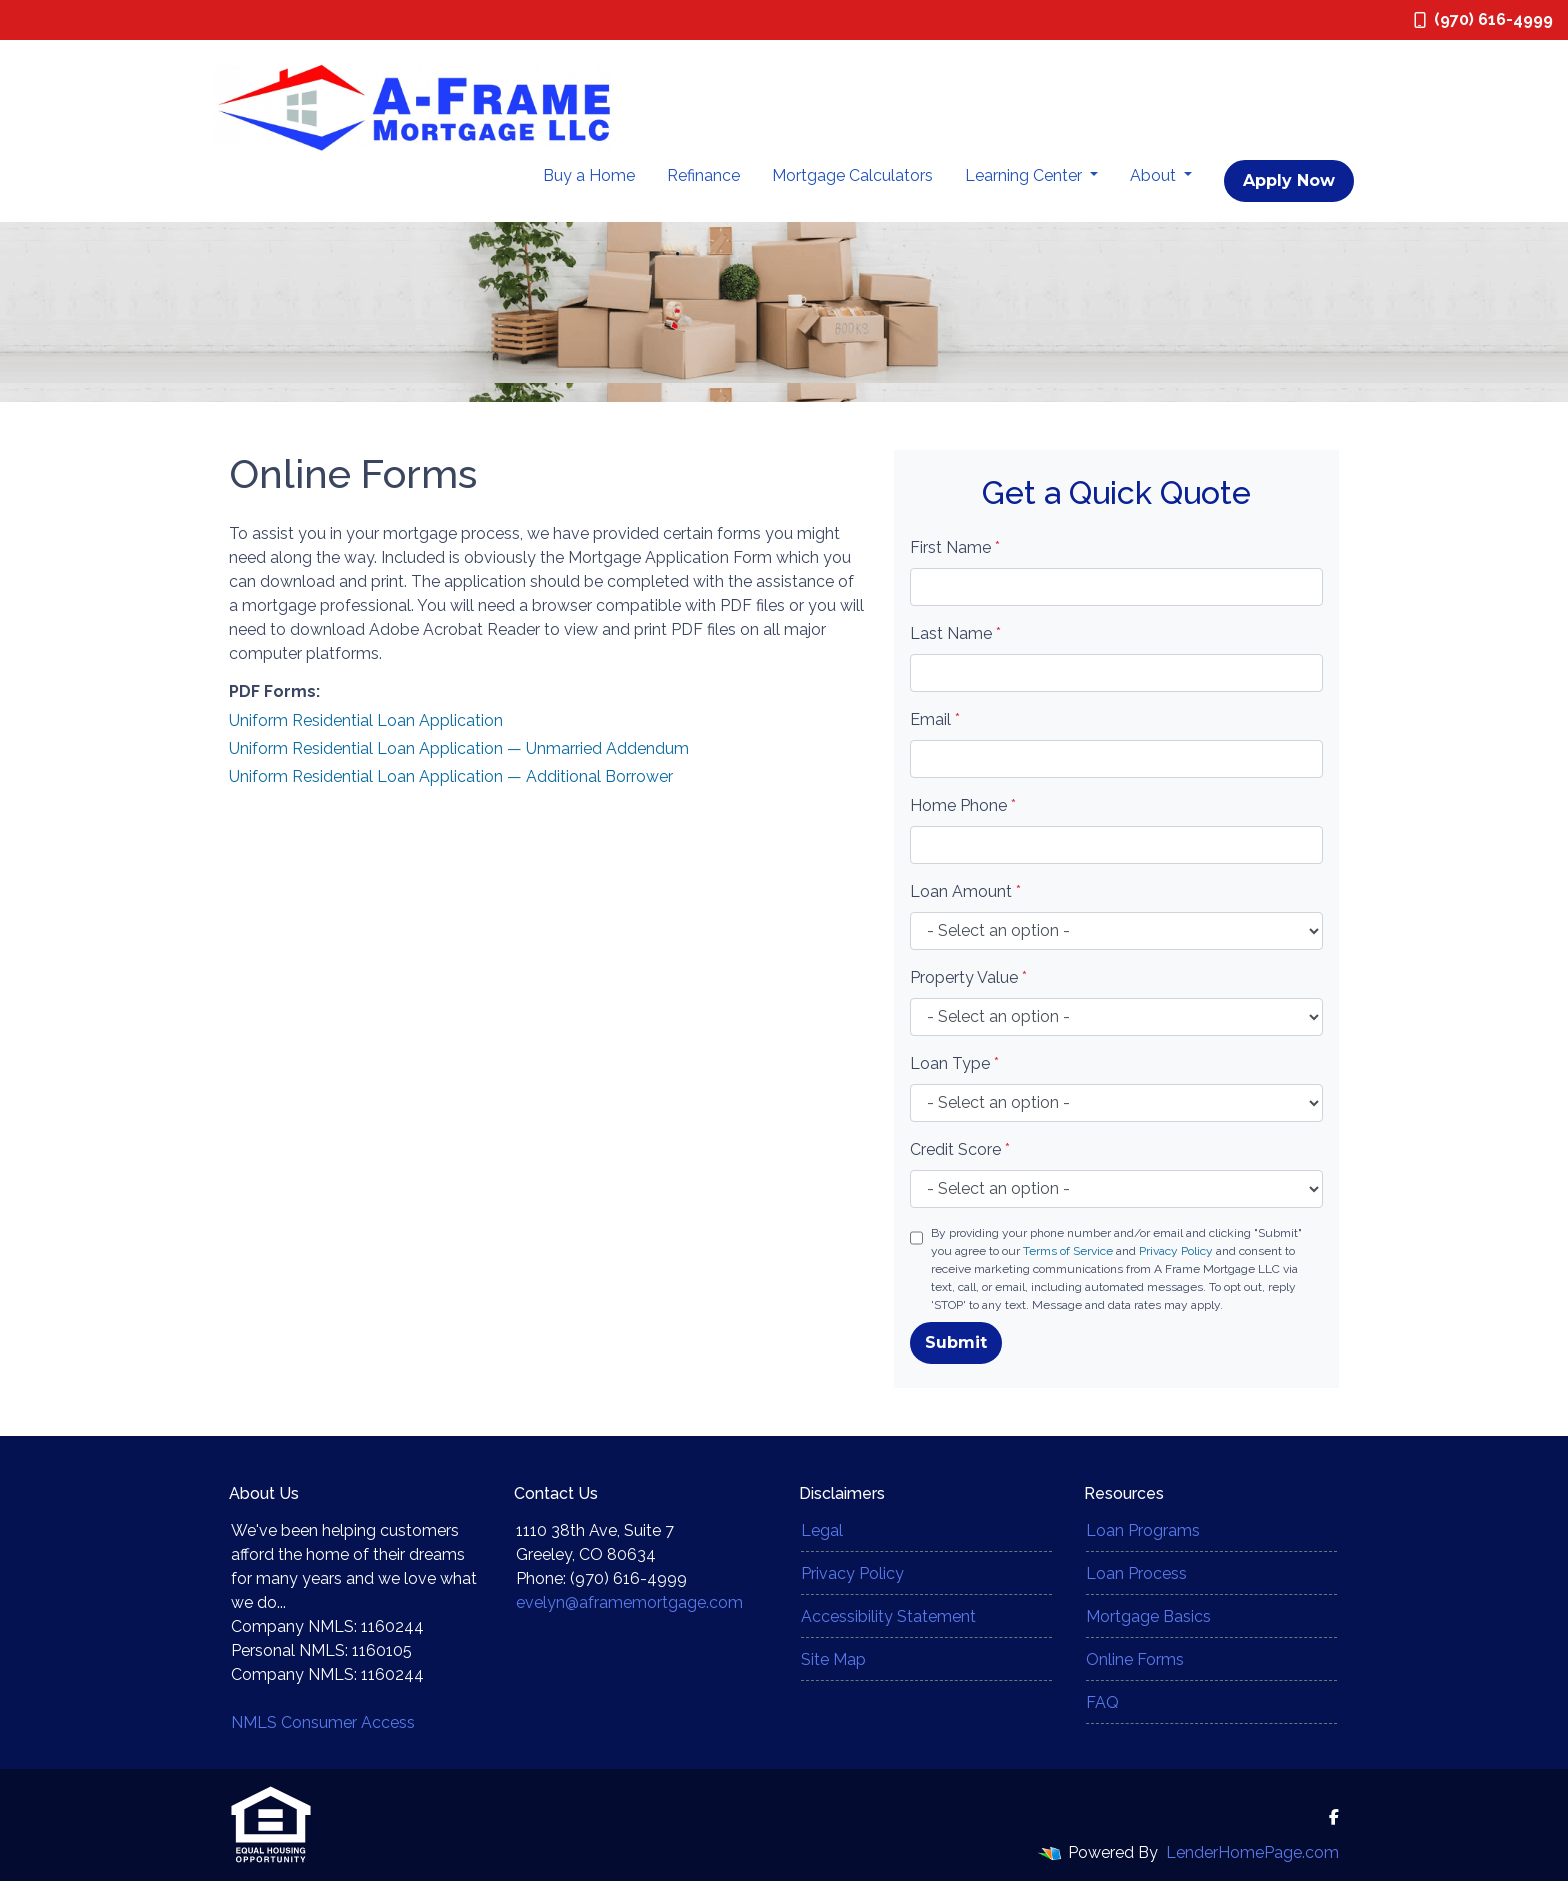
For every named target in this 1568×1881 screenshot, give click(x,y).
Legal (822, 1530)
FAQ (1102, 1702)
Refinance (703, 175)
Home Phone (963, 805)
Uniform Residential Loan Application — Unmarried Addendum (459, 748)
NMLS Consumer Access (323, 1722)
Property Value (968, 977)
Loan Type (954, 1063)
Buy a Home (589, 175)
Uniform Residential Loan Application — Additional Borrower (451, 776)
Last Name (955, 633)
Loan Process (1136, 1573)
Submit (956, 1342)
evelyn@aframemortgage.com (629, 1602)
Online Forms (1135, 1659)
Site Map (833, 1659)
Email (935, 719)
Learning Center (1025, 175)
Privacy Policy (1176, 1251)
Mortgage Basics (1148, 1616)
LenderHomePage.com (1252, 1852)
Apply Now (1289, 180)
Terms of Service (1068, 1251)
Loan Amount (965, 891)
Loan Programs (1143, 1530)
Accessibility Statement (888, 1616)
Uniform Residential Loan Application (366, 720)
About (1155, 175)
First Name (955, 547)
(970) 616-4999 (1483, 19)
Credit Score (960, 1149)
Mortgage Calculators (852, 175)
